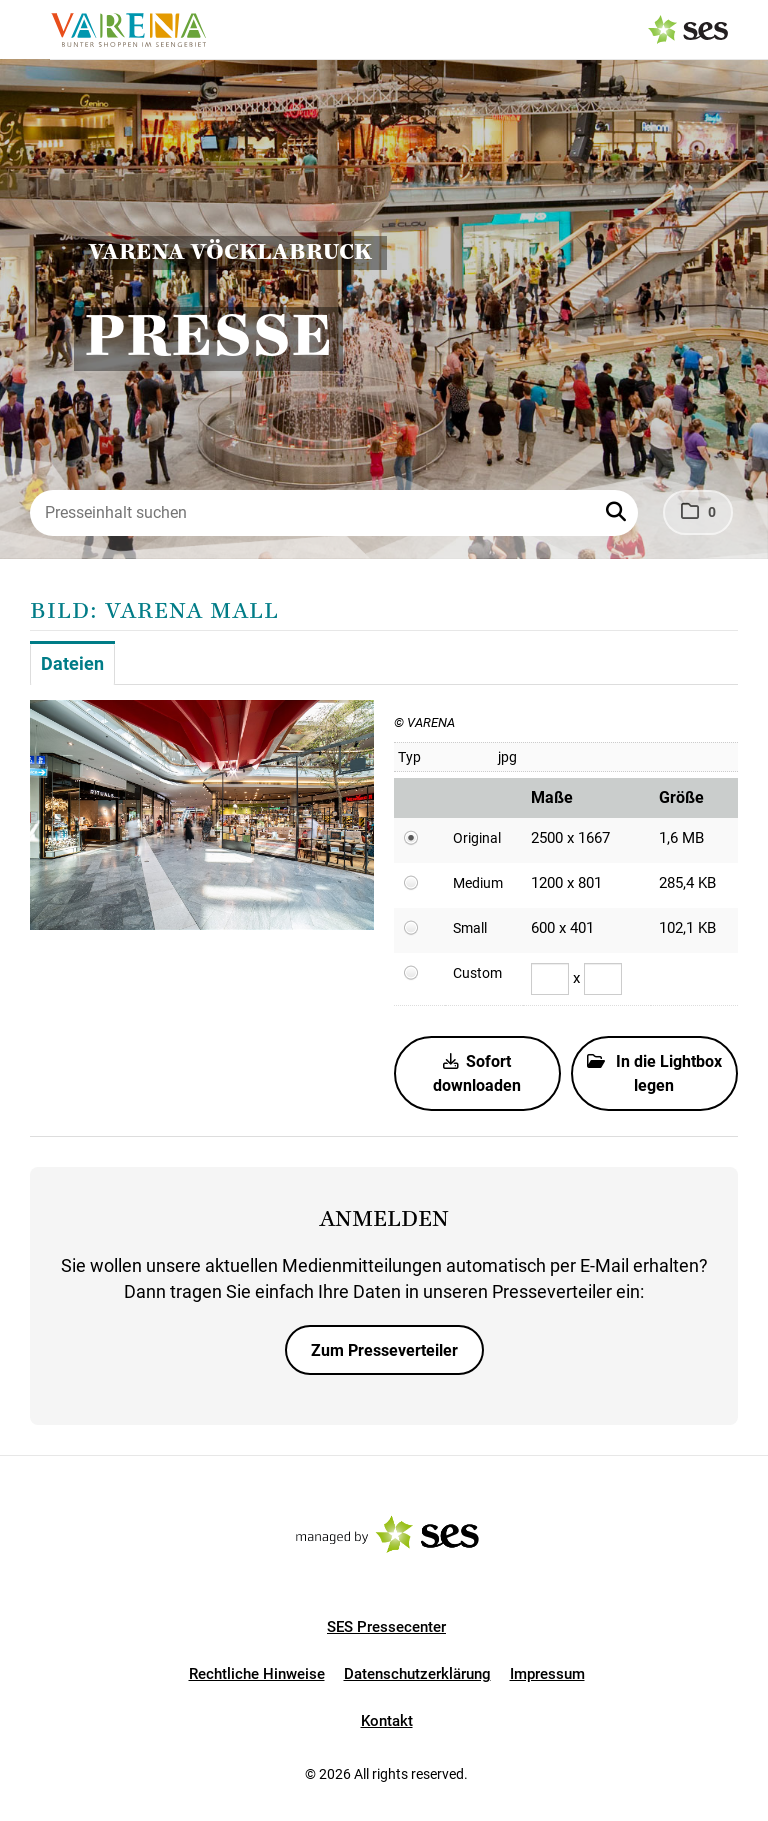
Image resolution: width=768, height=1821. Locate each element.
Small (470, 928)
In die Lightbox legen (654, 1073)
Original (477, 838)
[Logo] (128, 30)
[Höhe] (603, 979)
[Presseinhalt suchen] (334, 513)
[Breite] (550, 979)
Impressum (547, 1674)
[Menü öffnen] (34, 28)
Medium (478, 883)
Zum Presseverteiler (384, 1350)
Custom (477, 973)
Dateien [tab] (72, 663)
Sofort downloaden (477, 1073)
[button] (618, 513)
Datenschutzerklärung (417, 1674)
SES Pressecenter (386, 1627)
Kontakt (387, 1721)
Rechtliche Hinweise (257, 1674)
